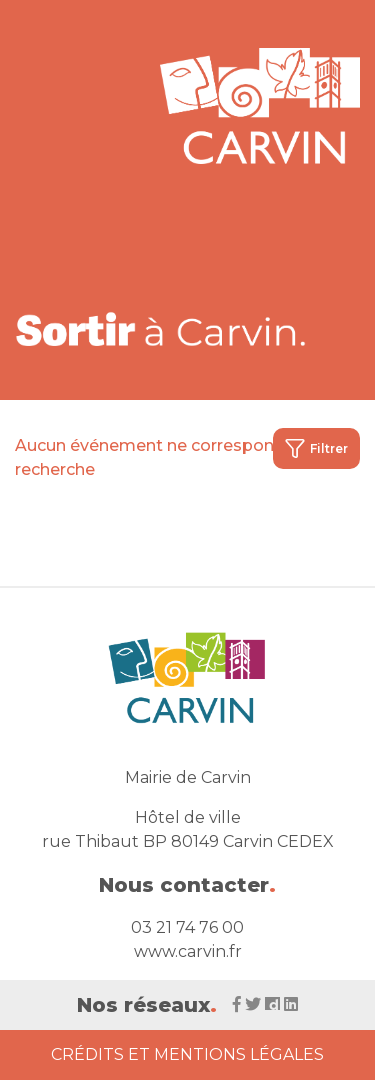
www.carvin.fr (188, 951)
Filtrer (316, 448)
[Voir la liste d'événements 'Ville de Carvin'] (162, 328)
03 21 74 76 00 (187, 927)
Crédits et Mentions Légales (187, 1054)
